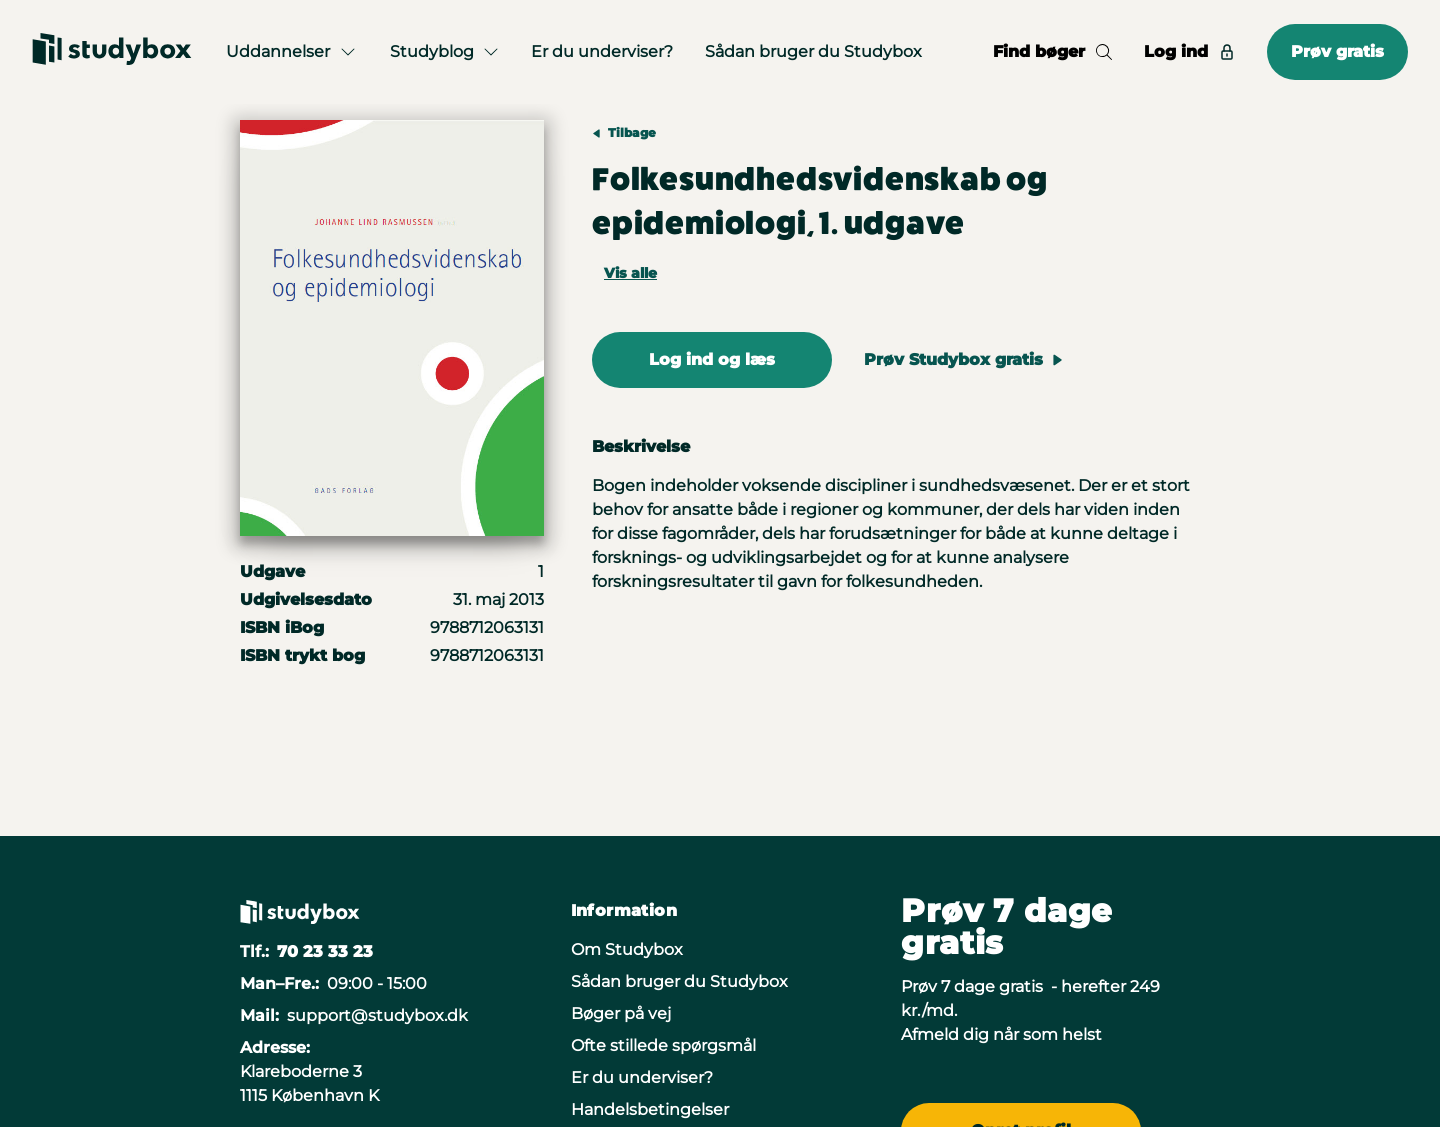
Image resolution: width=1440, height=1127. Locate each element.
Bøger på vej (621, 1013)
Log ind (1189, 51)
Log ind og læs (712, 359)
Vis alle (630, 273)
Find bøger (1052, 51)
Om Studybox (627, 949)
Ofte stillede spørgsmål (663, 1045)
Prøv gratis (1337, 51)
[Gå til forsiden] (112, 52)
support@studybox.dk (377, 1015)
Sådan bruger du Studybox (813, 51)
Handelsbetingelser (650, 1109)
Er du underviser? (602, 51)
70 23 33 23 (325, 951)
